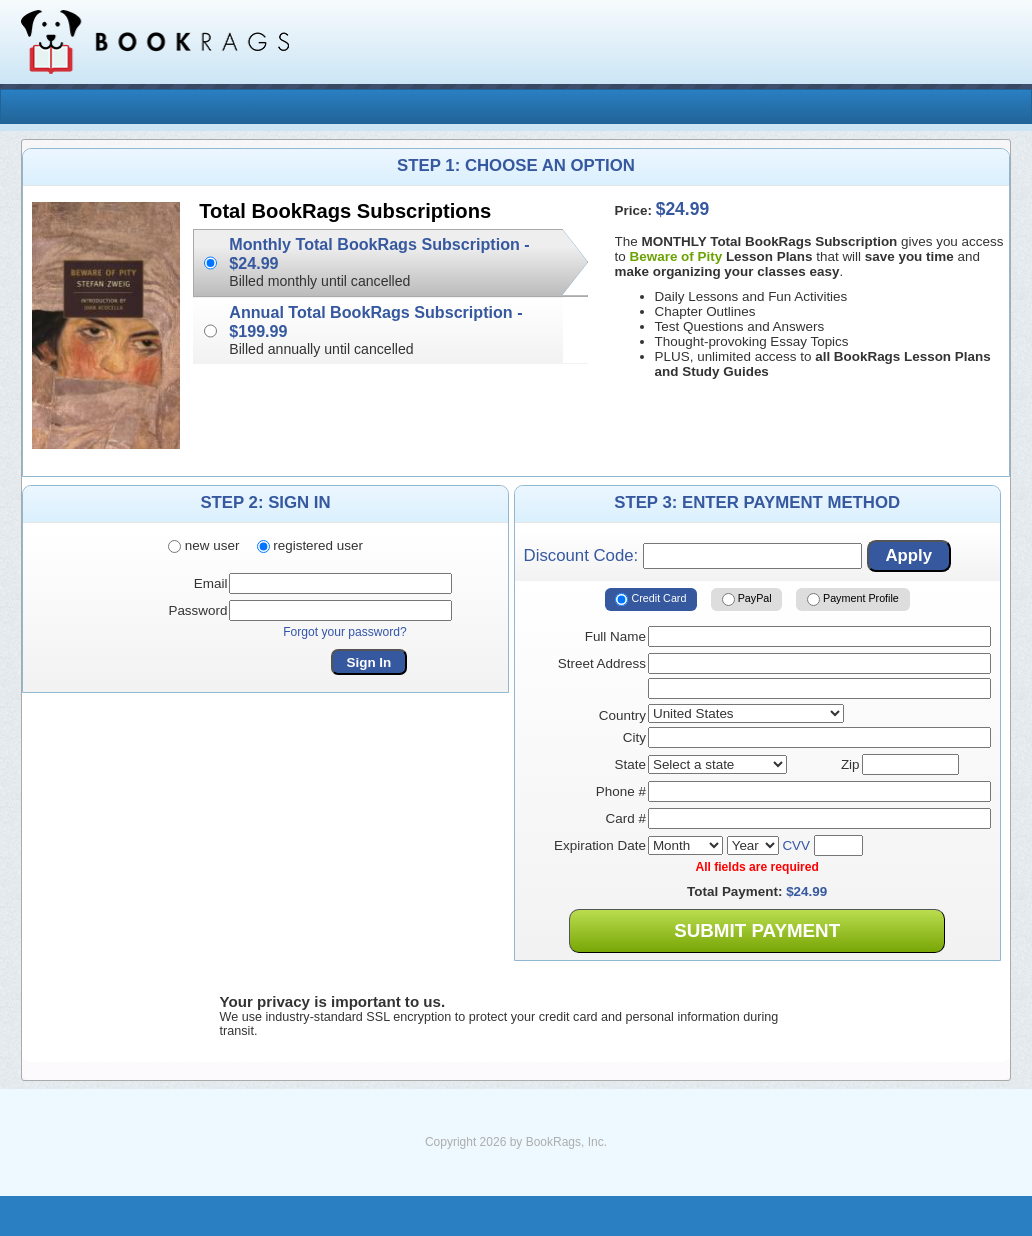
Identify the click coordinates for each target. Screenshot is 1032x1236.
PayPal (747, 600)
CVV (796, 845)
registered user (310, 545)
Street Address (602, 663)
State (630, 764)
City (634, 737)
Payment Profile (853, 600)
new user (203, 545)
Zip (850, 764)
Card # (626, 818)
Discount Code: (693, 556)
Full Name (615, 636)
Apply (908, 555)
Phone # (621, 791)
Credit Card (650, 600)
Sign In (369, 662)
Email (211, 583)
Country (622, 715)
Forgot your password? (345, 632)
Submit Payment (757, 930)
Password (197, 610)
